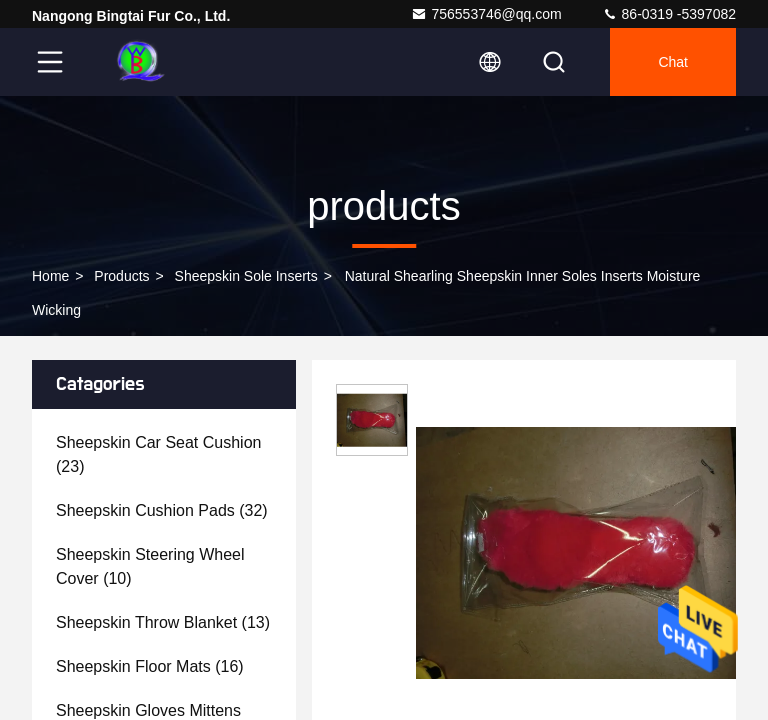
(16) (150, 666)
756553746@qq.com (486, 14)
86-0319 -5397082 (669, 14)
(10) (150, 566)
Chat (673, 62)
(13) (163, 622)
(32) (162, 510)
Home (50, 276)
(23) (158, 454)
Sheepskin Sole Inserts (246, 276)
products (121, 276)
